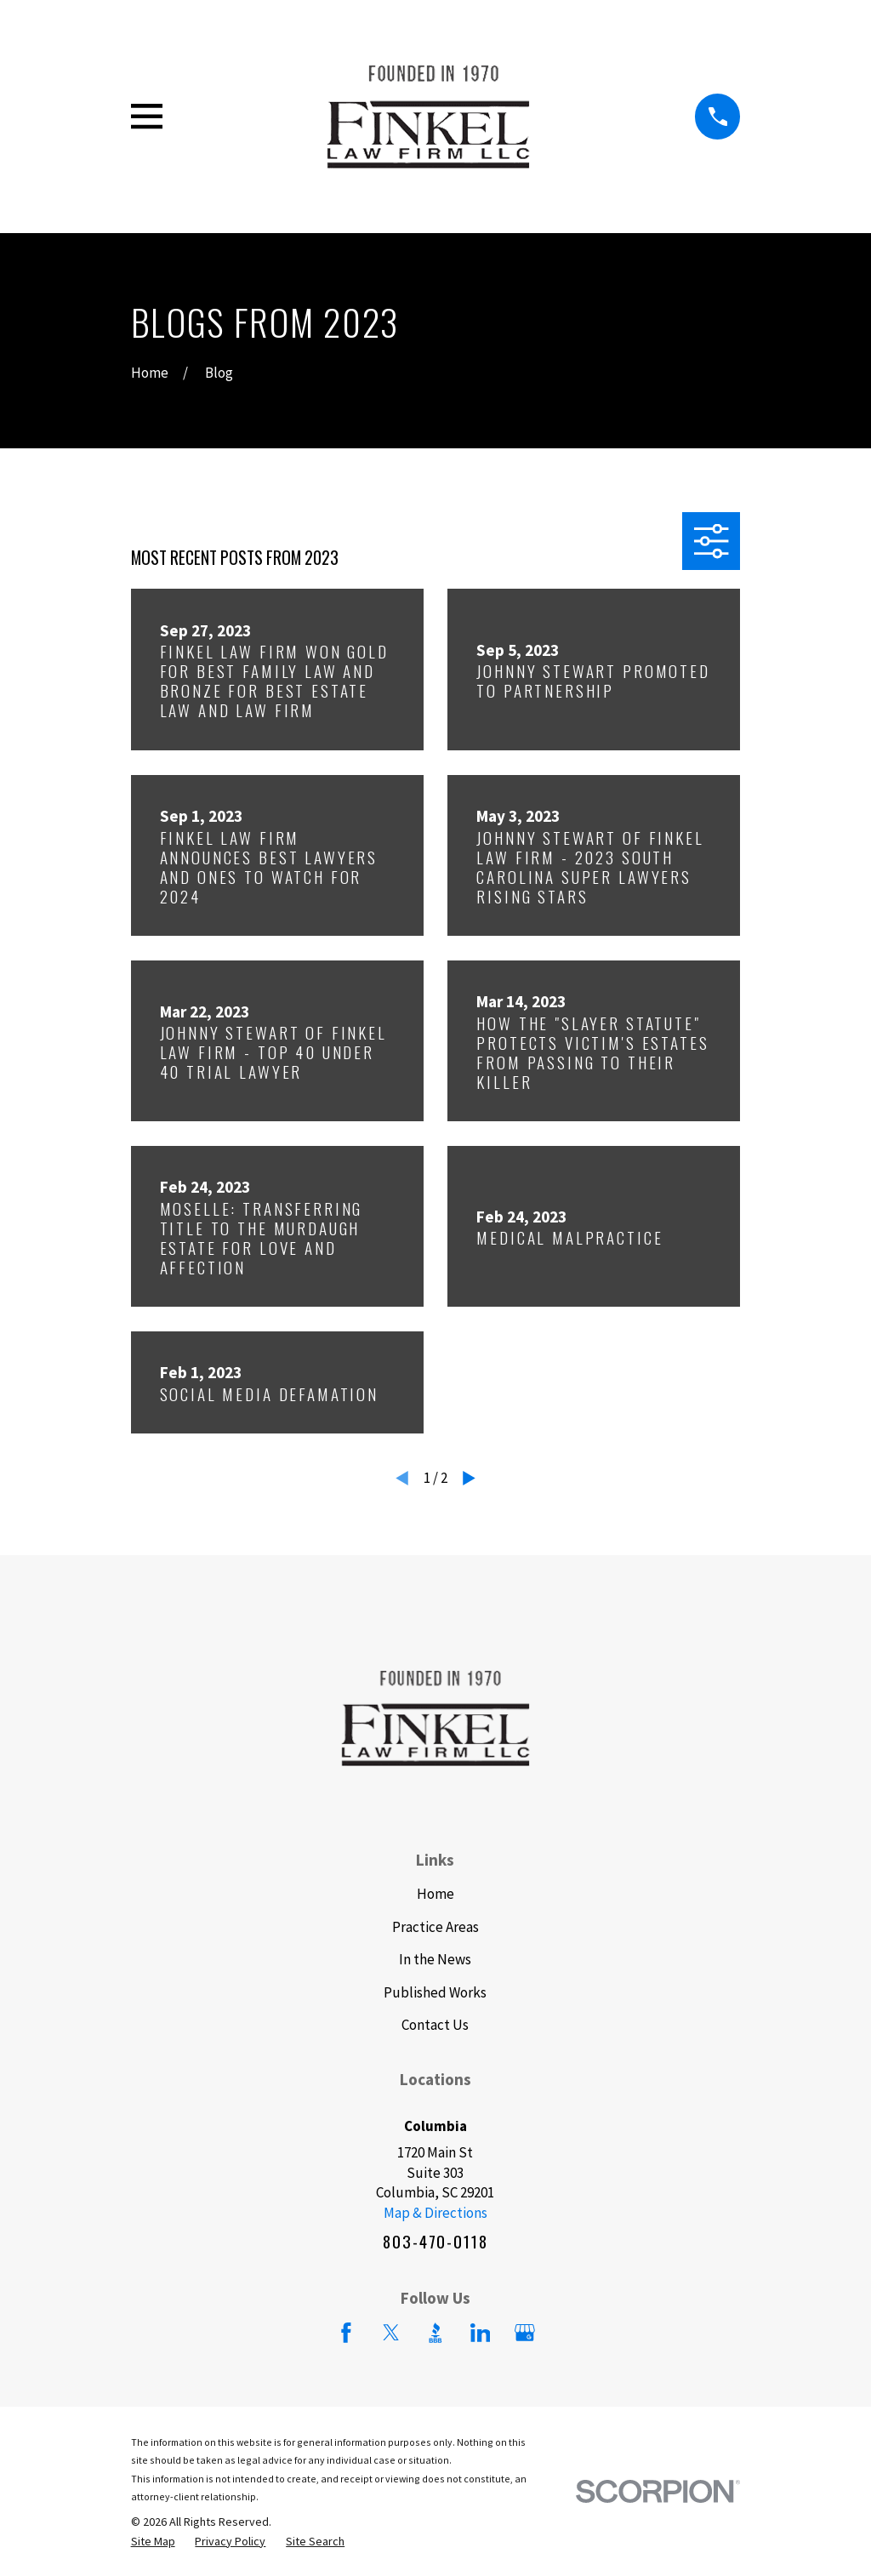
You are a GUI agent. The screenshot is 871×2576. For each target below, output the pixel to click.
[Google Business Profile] (525, 2332)
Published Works (435, 1992)
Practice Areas (435, 1927)
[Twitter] (391, 2332)
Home (435, 1893)
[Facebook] (346, 2332)
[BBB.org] (435, 2332)
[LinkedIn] (480, 2332)
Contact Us (435, 2024)
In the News (435, 1959)
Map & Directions (435, 2212)
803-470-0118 (435, 2242)
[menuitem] (153, 2541)
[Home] (428, 116)
